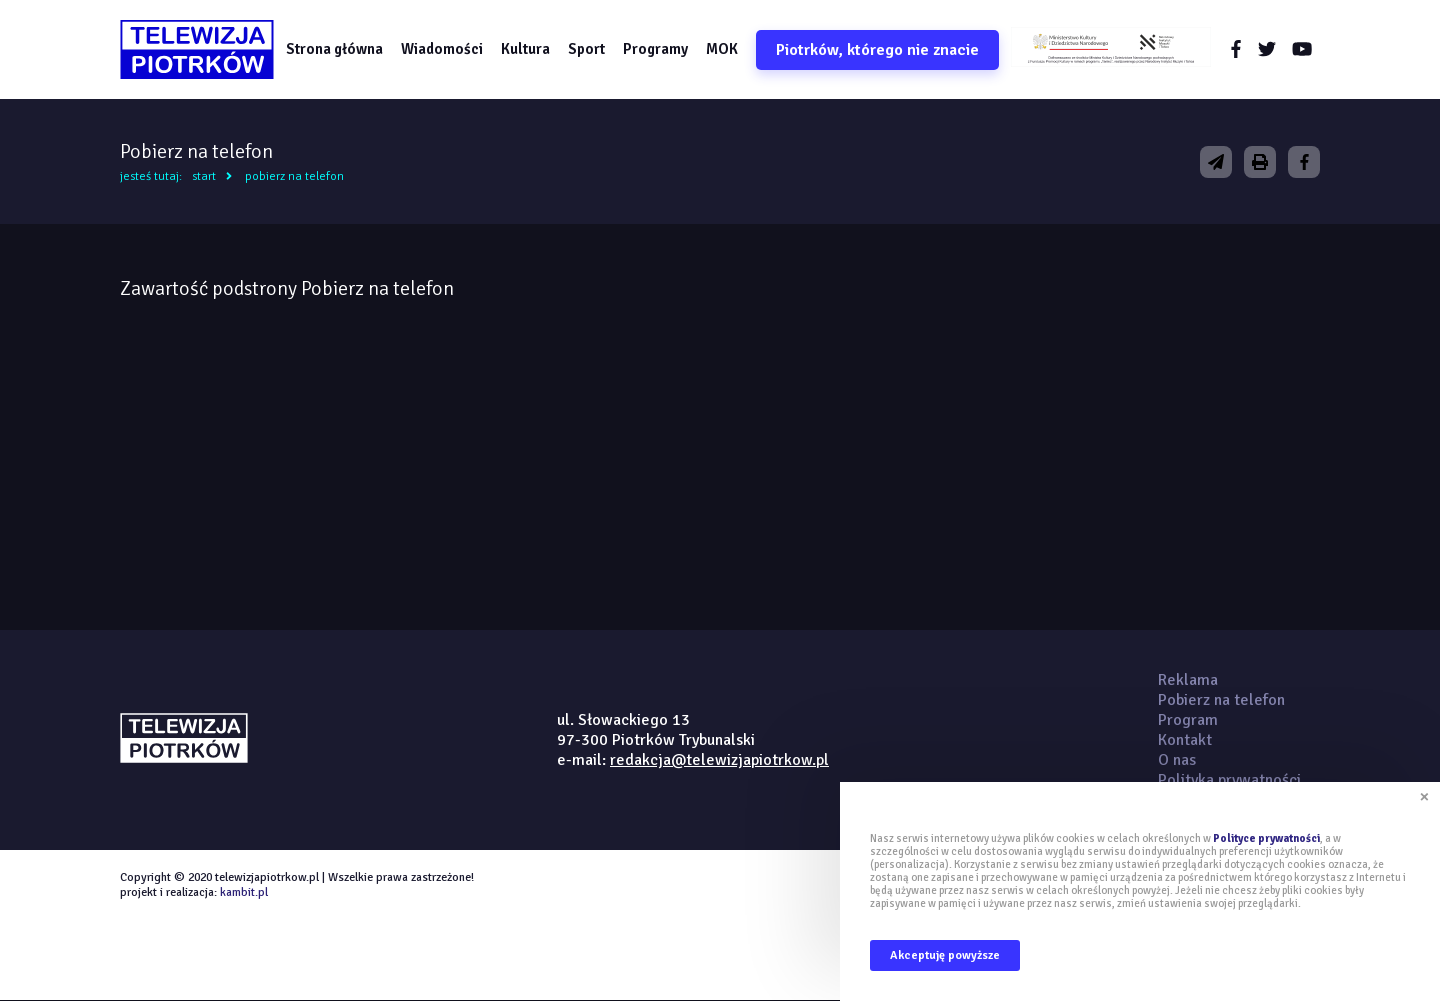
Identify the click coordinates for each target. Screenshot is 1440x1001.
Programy (656, 49)
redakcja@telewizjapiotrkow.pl (719, 761)
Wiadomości (443, 49)
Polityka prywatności (1229, 781)
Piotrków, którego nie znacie (878, 50)
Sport (587, 49)
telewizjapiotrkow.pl (197, 50)
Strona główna (335, 49)
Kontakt (1185, 741)
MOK (723, 49)
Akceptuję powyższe (945, 955)
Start (204, 177)
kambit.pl (244, 893)
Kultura (526, 49)
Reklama (1188, 681)
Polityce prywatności (1266, 838)
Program (1188, 721)
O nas (1177, 761)
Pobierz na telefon (294, 177)
